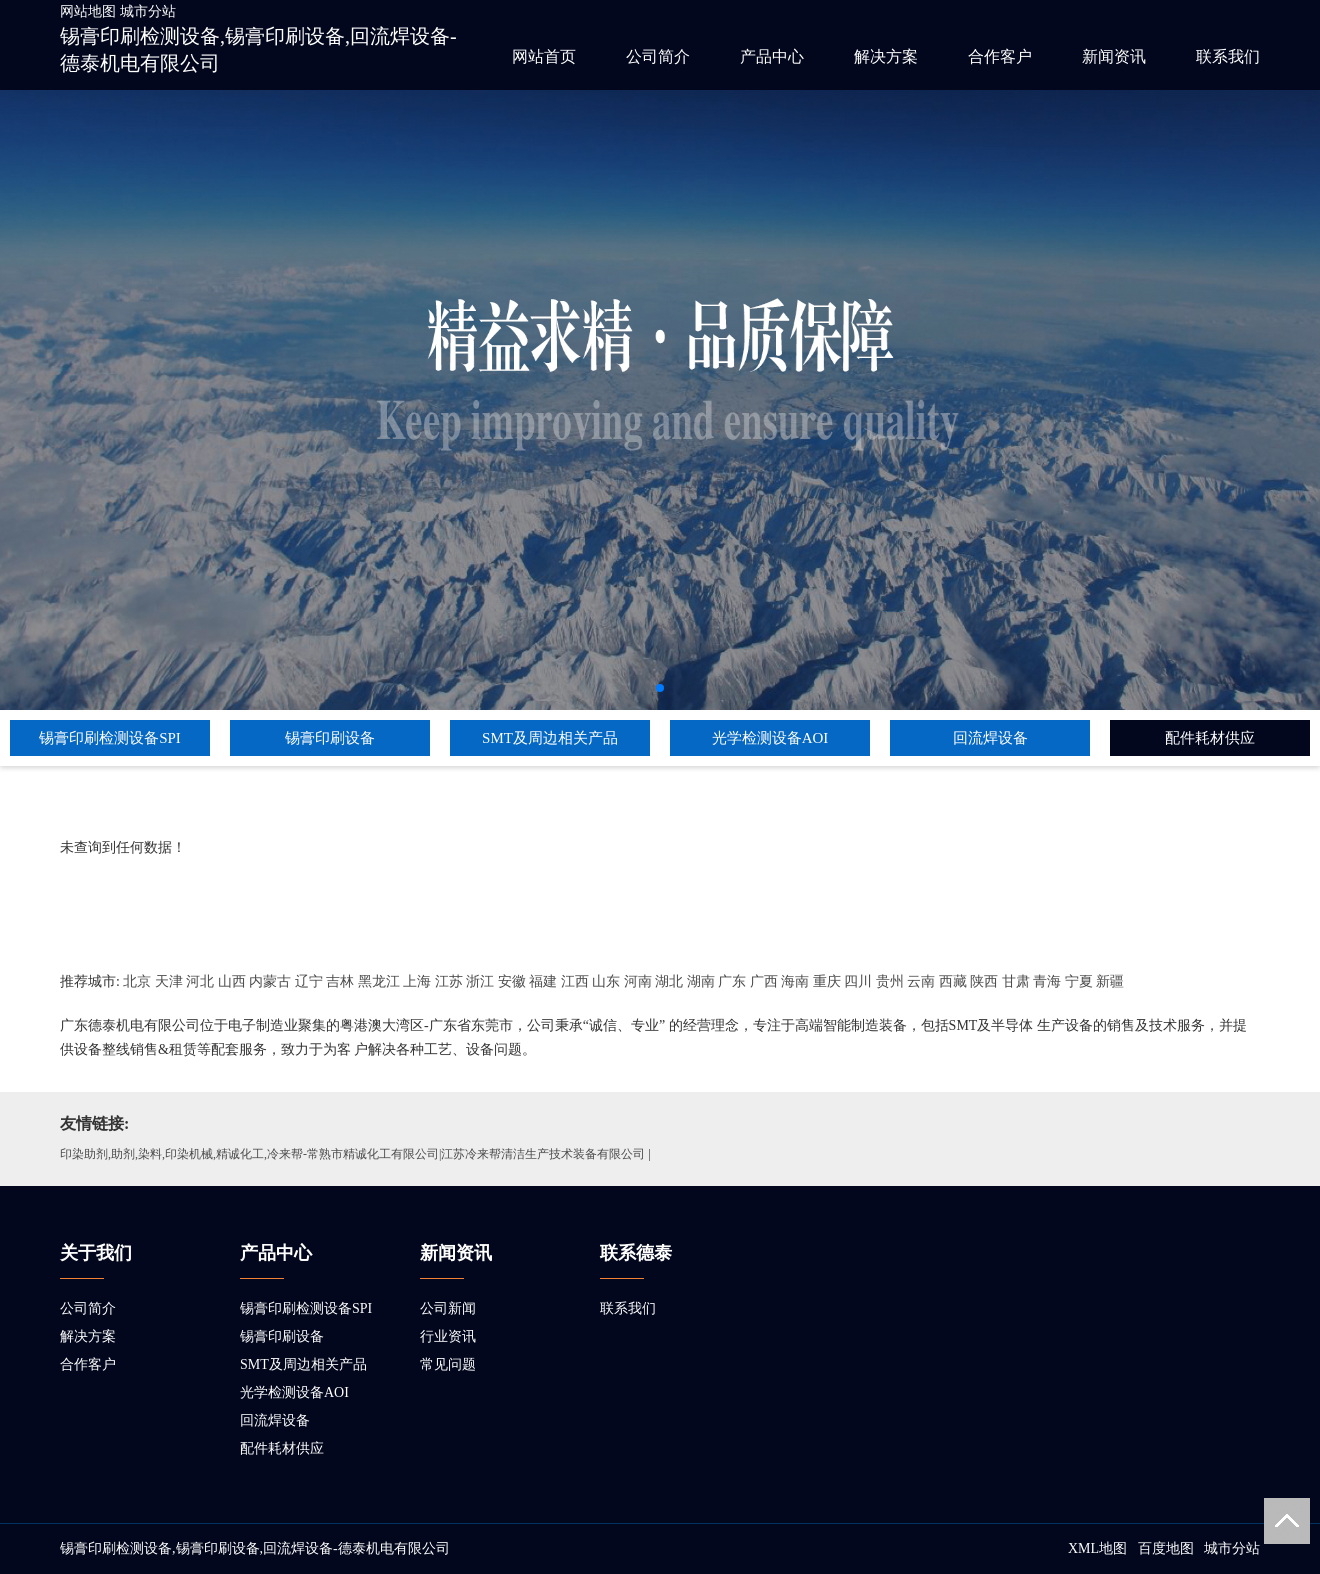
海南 (795, 981)
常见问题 (448, 1364)
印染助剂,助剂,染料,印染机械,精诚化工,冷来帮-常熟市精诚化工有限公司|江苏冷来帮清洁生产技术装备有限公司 (352, 1154)
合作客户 (1000, 56)
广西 (764, 981)
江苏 (449, 981)
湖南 (701, 981)
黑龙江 (379, 981)
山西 (232, 981)
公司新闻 (448, 1308)
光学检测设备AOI (770, 738)
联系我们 (1228, 56)
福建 (543, 981)
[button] (660, 688)
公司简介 (658, 56)
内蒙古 (270, 981)
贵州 (890, 981)
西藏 (953, 981)
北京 (137, 981)
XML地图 (1097, 1548)
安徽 (512, 981)
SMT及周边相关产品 (550, 738)
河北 (200, 981)
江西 (575, 981)
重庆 (827, 981)
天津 (169, 981)
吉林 (340, 981)
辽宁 (309, 981)
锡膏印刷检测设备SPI (110, 738)
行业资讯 (448, 1336)
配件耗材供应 (1210, 738)
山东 (606, 981)
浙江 (480, 981)
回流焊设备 (990, 738)
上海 (417, 981)
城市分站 (148, 11)
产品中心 (772, 56)
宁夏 (1079, 981)
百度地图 (1166, 1548)
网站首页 (544, 56)
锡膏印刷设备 (330, 738)
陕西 (984, 981)
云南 (921, 981)
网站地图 (88, 11)
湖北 (669, 981)
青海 (1047, 981)
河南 (638, 981)
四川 (858, 981)
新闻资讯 (1114, 56)
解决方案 (886, 56)
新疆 (1110, 981)
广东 (732, 981)
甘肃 (1016, 981)
